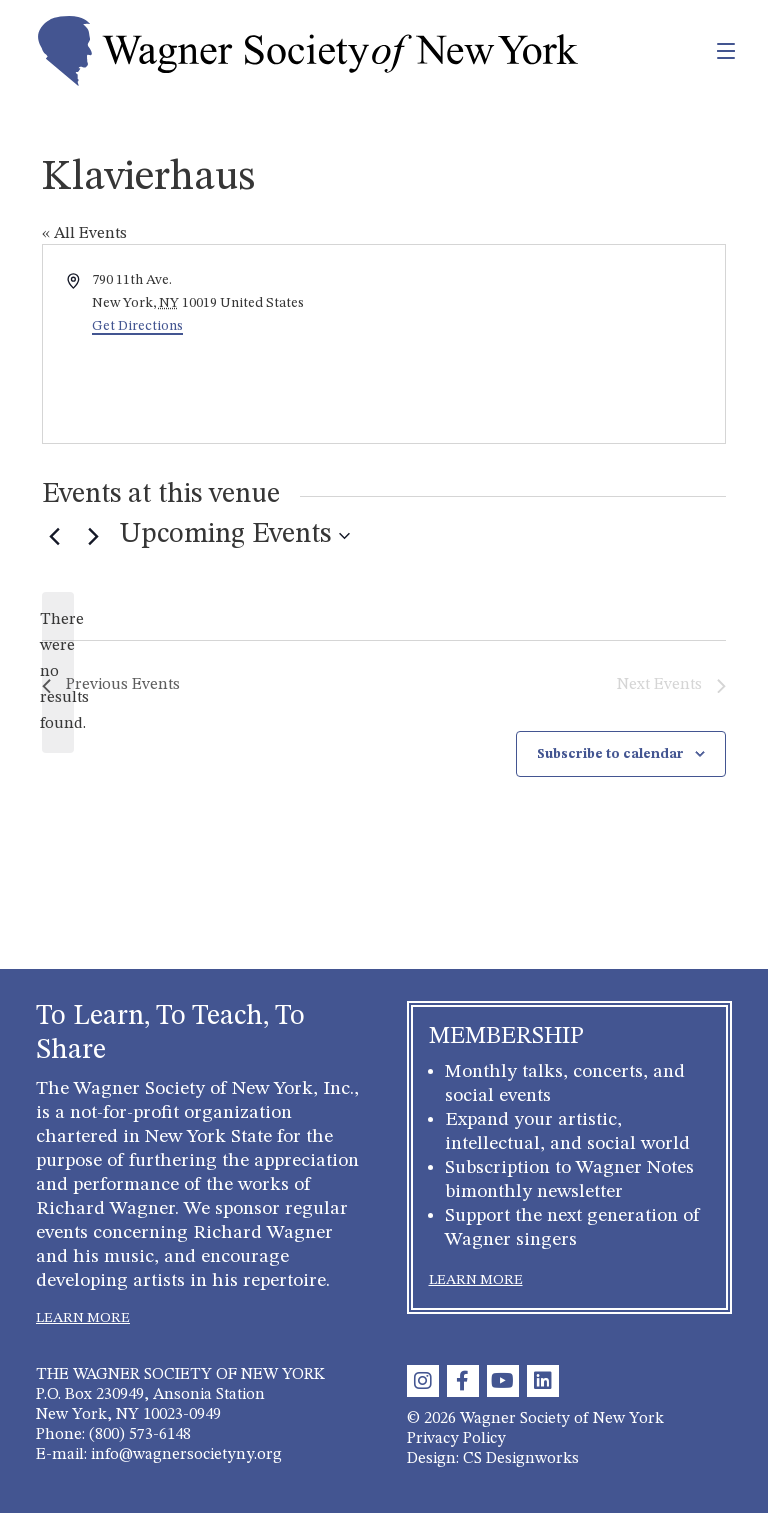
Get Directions (137, 326)
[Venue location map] (553, 344)
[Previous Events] (54, 536)
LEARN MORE (83, 1318)
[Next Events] (93, 536)
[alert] (58, 673)
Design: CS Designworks (493, 1459)
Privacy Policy (456, 1439)
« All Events (84, 234)
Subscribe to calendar (610, 754)
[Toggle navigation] (682, 51)
